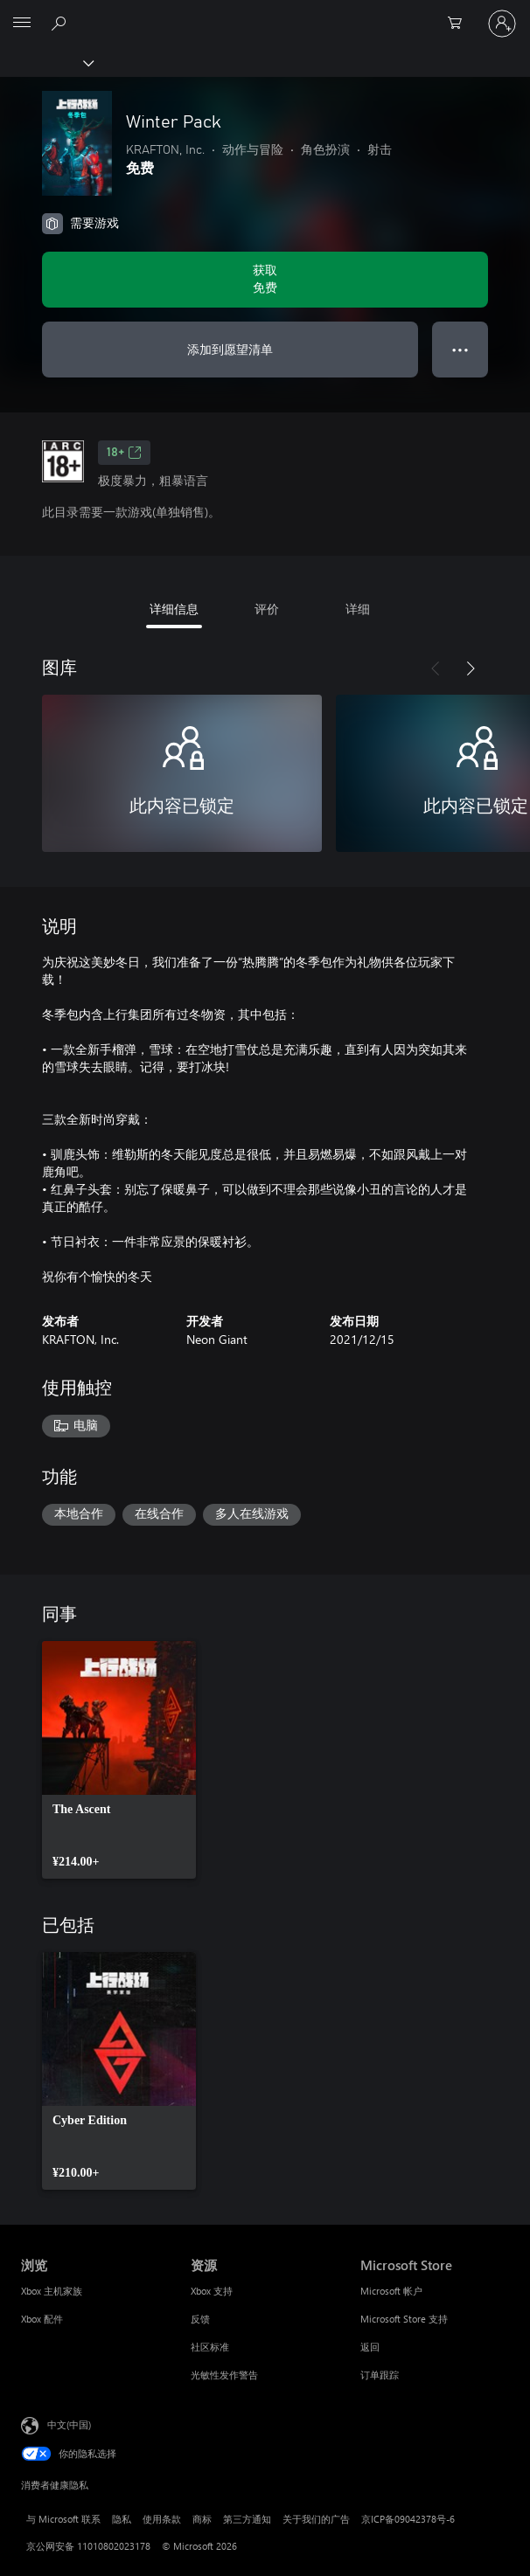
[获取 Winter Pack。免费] (265, 280)
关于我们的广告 (316, 2518)
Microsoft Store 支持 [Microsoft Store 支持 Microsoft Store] (404, 2318)
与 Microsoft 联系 (63, 2518)
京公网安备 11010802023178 (88, 2546)
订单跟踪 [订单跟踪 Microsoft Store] (379, 2374)
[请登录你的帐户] (502, 24)
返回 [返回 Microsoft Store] (370, 2346)
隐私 (121, 2518)
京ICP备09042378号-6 (408, 2518)
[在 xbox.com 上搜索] (61, 23)
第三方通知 (247, 2518)
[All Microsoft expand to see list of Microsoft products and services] (22, 24)
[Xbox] (46, 62)
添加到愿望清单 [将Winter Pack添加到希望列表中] (230, 349)
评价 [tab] (267, 608)
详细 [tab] (357, 608)
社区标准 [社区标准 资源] (210, 2346)
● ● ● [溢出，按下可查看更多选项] (460, 349)
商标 (202, 2518)
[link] (119, 1760)
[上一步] (435, 668)
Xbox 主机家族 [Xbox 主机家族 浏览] (51, 2290)
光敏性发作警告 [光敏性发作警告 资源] (224, 2374)
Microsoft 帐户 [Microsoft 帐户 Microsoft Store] (391, 2290)
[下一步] (470, 668)
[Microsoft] (264, 13)
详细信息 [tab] (174, 608)
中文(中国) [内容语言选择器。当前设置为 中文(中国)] (69, 2424)
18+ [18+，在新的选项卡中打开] (124, 453)
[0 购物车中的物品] (460, 24)
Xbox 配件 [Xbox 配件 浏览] (42, 2318)
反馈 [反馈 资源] (200, 2318)
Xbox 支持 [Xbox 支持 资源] (212, 2290)
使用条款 (162, 2518)
